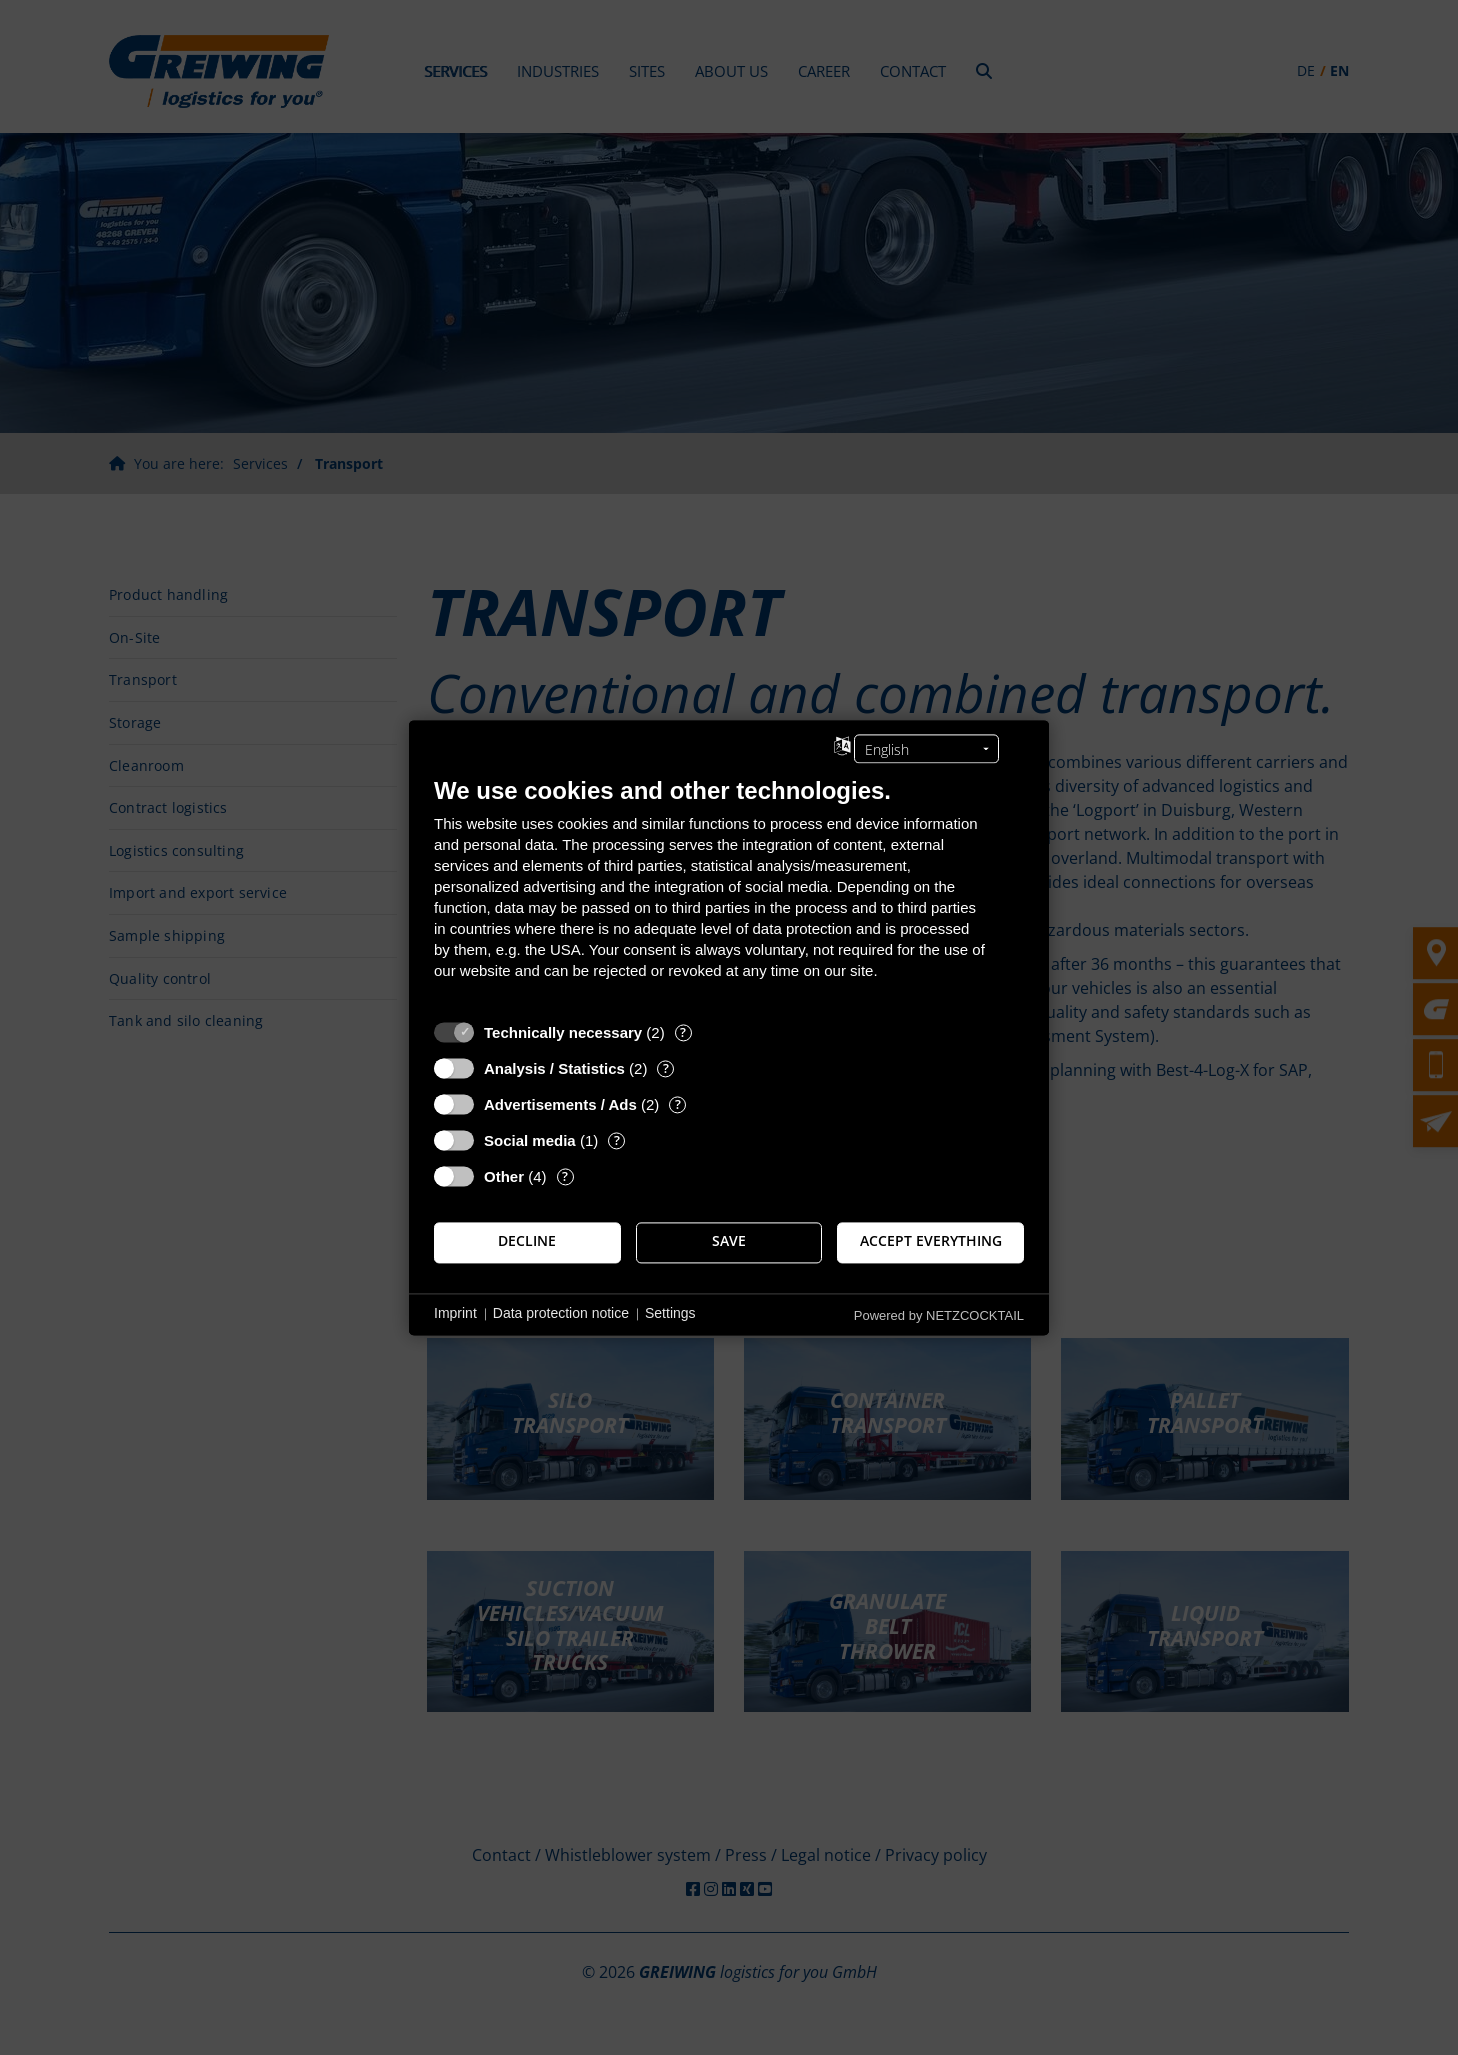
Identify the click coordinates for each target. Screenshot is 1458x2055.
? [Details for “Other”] (565, 1176)
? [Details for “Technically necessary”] (683, 1032)
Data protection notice (561, 1314)
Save (729, 1242)
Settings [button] (670, 1314)
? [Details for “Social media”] (617, 1140)
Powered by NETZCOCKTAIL (939, 1315)
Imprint (455, 1314)
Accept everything (931, 1242)
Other (504, 1176)
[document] (729, 893)
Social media (530, 1140)
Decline (527, 1242)
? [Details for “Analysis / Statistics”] (666, 1068)
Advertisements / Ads (560, 1104)
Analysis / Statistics (554, 1068)
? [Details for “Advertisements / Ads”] (678, 1104)
